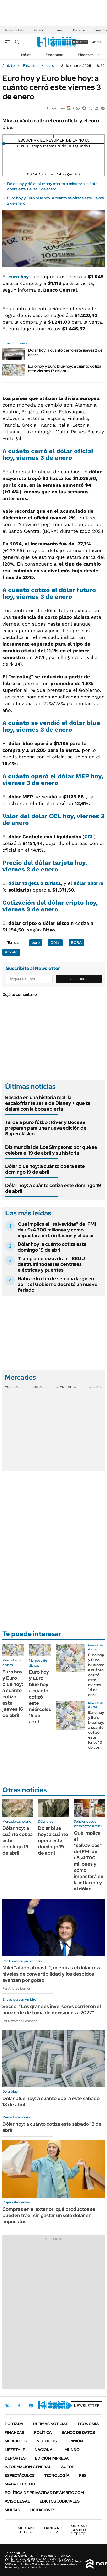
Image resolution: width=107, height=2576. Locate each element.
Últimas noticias (50, 2423)
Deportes (15, 2458)
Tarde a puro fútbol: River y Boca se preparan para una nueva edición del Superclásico (46, 1128)
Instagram (31, 2405)
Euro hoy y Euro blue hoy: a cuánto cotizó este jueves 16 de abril (12, 1693)
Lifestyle (15, 2449)
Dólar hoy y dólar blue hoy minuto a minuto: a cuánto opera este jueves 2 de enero (52, 186)
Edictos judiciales (60, 2501)
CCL (89, 836)
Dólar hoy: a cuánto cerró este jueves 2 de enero (65, 352)
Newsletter (96, 54)
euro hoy (18, 276)
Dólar (26, 54)
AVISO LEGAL (17, 2501)
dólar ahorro (88, 883)
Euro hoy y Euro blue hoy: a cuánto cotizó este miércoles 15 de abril (40, 1697)
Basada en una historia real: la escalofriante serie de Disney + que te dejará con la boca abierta (48, 1103)
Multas (12, 2509)
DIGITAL (27, 2530)
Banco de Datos (78, 2432)
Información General (28, 2466)
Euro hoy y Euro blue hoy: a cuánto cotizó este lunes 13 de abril (96, 1730)
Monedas (12, 1387)
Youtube (56, 2405)
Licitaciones (42, 2509)
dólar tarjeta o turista (34, 883)
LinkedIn (43, 2405)
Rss (82, 2475)
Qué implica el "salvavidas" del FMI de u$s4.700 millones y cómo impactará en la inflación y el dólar (57, 1230)
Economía (54, 54)
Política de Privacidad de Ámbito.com (44, 2492)
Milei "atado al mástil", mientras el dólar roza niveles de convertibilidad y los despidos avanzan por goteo (52, 1974)
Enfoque (79, 30)
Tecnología (57, 2475)
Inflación (40, 30)
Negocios (47, 2441)
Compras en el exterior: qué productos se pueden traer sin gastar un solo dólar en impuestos (48, 2215)
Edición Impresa (52, 2458)
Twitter (7, 2405)
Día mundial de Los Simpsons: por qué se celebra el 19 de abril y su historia (51, 1150)
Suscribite (79, 978)
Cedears (95, 1387)
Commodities (66, 1387)
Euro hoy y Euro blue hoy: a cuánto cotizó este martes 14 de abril (96, 1674)
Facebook (19, 2405)
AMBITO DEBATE (80, 2530)
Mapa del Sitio (20, 2484)
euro (50, 66)
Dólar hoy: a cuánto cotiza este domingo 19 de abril (53, 1188)
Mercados (16, 2441)
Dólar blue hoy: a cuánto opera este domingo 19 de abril (45, 1169)
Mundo (72, 2449)
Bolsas (37, 1387)
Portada (14, 2423)
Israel (60, 30)
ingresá (96, 42)
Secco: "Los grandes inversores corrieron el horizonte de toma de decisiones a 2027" (51, 2009)
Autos (67, 2466)
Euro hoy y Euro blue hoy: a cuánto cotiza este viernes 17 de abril (64, 368)
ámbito (8, 66)
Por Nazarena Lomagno (19, 2021)
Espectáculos (20, 2475)
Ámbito (11, 952)
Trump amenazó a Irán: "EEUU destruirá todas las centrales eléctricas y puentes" (51, 1264)
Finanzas (85, 54)
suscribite (80, 42)
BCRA (76, 942)
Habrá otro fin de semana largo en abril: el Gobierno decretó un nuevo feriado (57, 1284)
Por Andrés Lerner (16, 1988)
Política (43, 2432)
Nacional (45, 2449)
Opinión (74, 2441)
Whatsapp (69, 2405)
